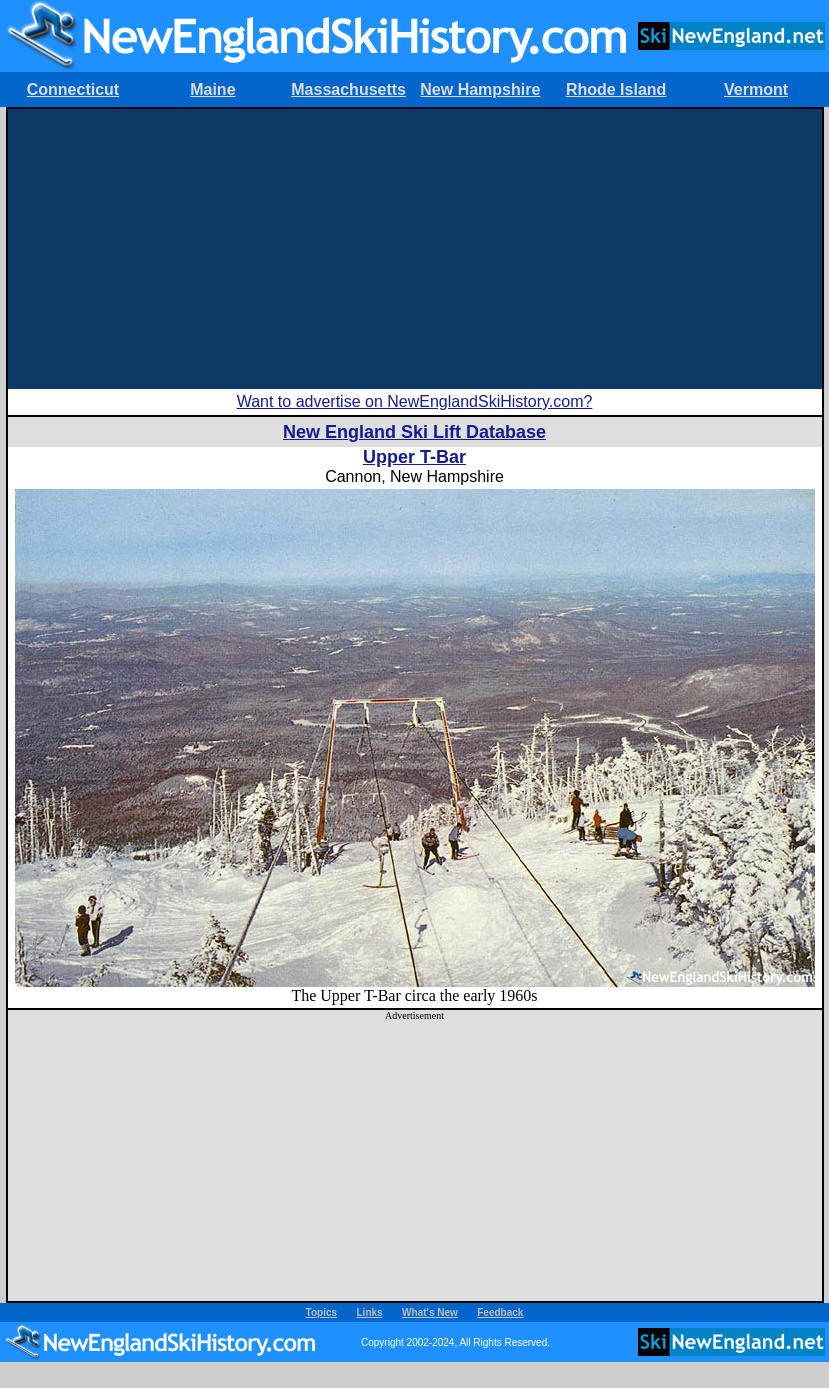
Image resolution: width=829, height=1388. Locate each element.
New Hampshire (480, 89)
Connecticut (73, 89)
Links (370, 1312)
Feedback (500, 1312)
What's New (430, 1312)
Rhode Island (616, 89)
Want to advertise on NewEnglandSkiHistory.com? (415, 401)
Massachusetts (348, 89)
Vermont (756, 89)
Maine (212, 89)
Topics (321, 1312)
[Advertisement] (414, 249)
